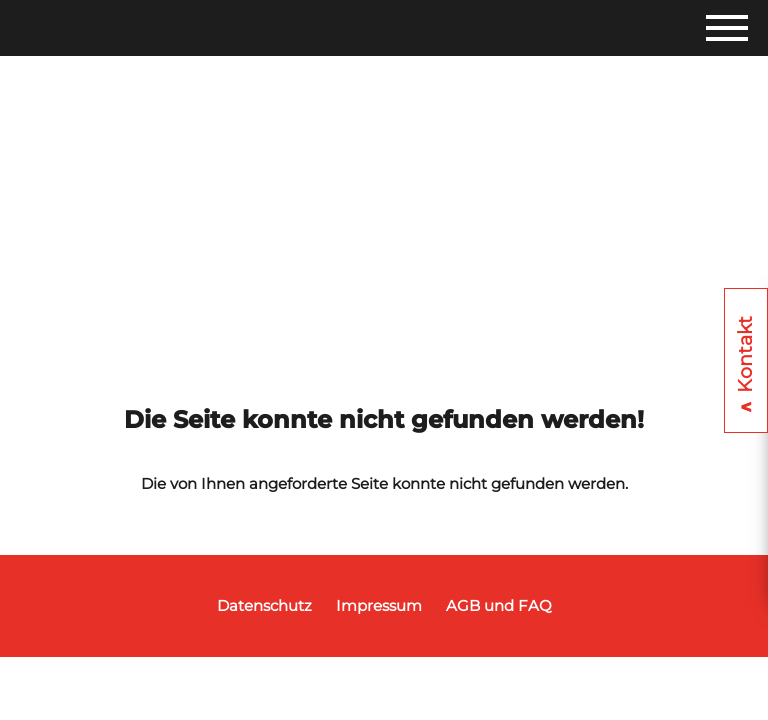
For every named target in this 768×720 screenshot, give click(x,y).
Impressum (379, 605)
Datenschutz (264, 605)
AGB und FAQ (499, 605)
